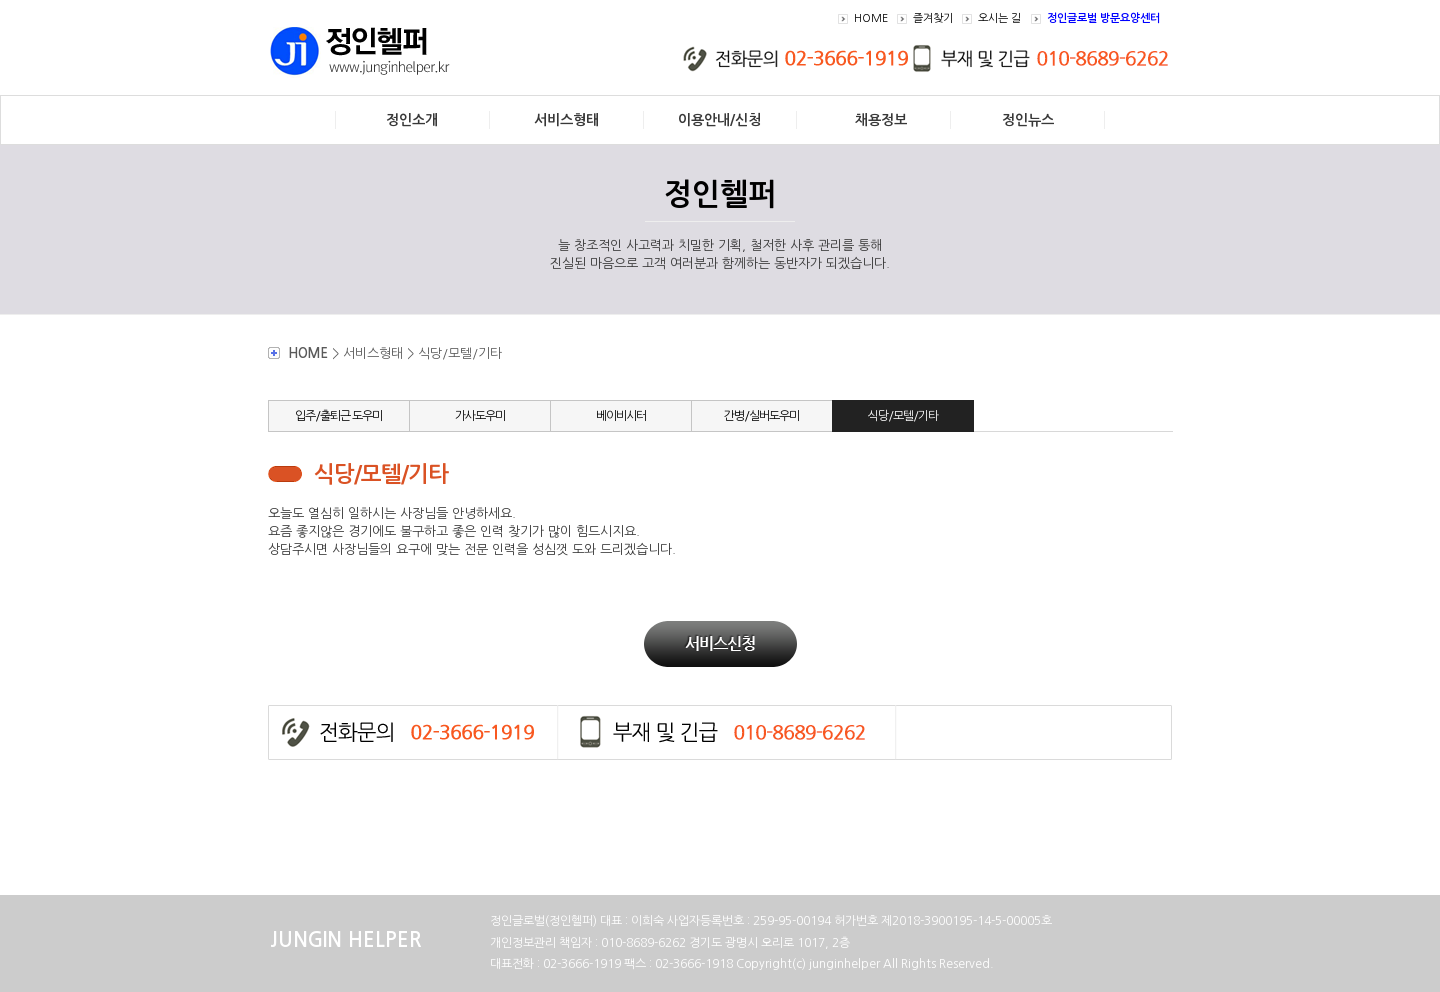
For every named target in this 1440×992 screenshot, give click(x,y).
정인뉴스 (1028, 120)
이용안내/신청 (719, 120)
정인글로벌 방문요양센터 (1103, 18)
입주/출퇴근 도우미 (338, 416)
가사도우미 (480, 416)
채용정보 (881, 120)
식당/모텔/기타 (903, 416)
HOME (871, 18)
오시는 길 (999, 18)
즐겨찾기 (933, 18)
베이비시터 (621, 416)
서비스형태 (566, 120)
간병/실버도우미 (761, 416)
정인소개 (412, 120)
